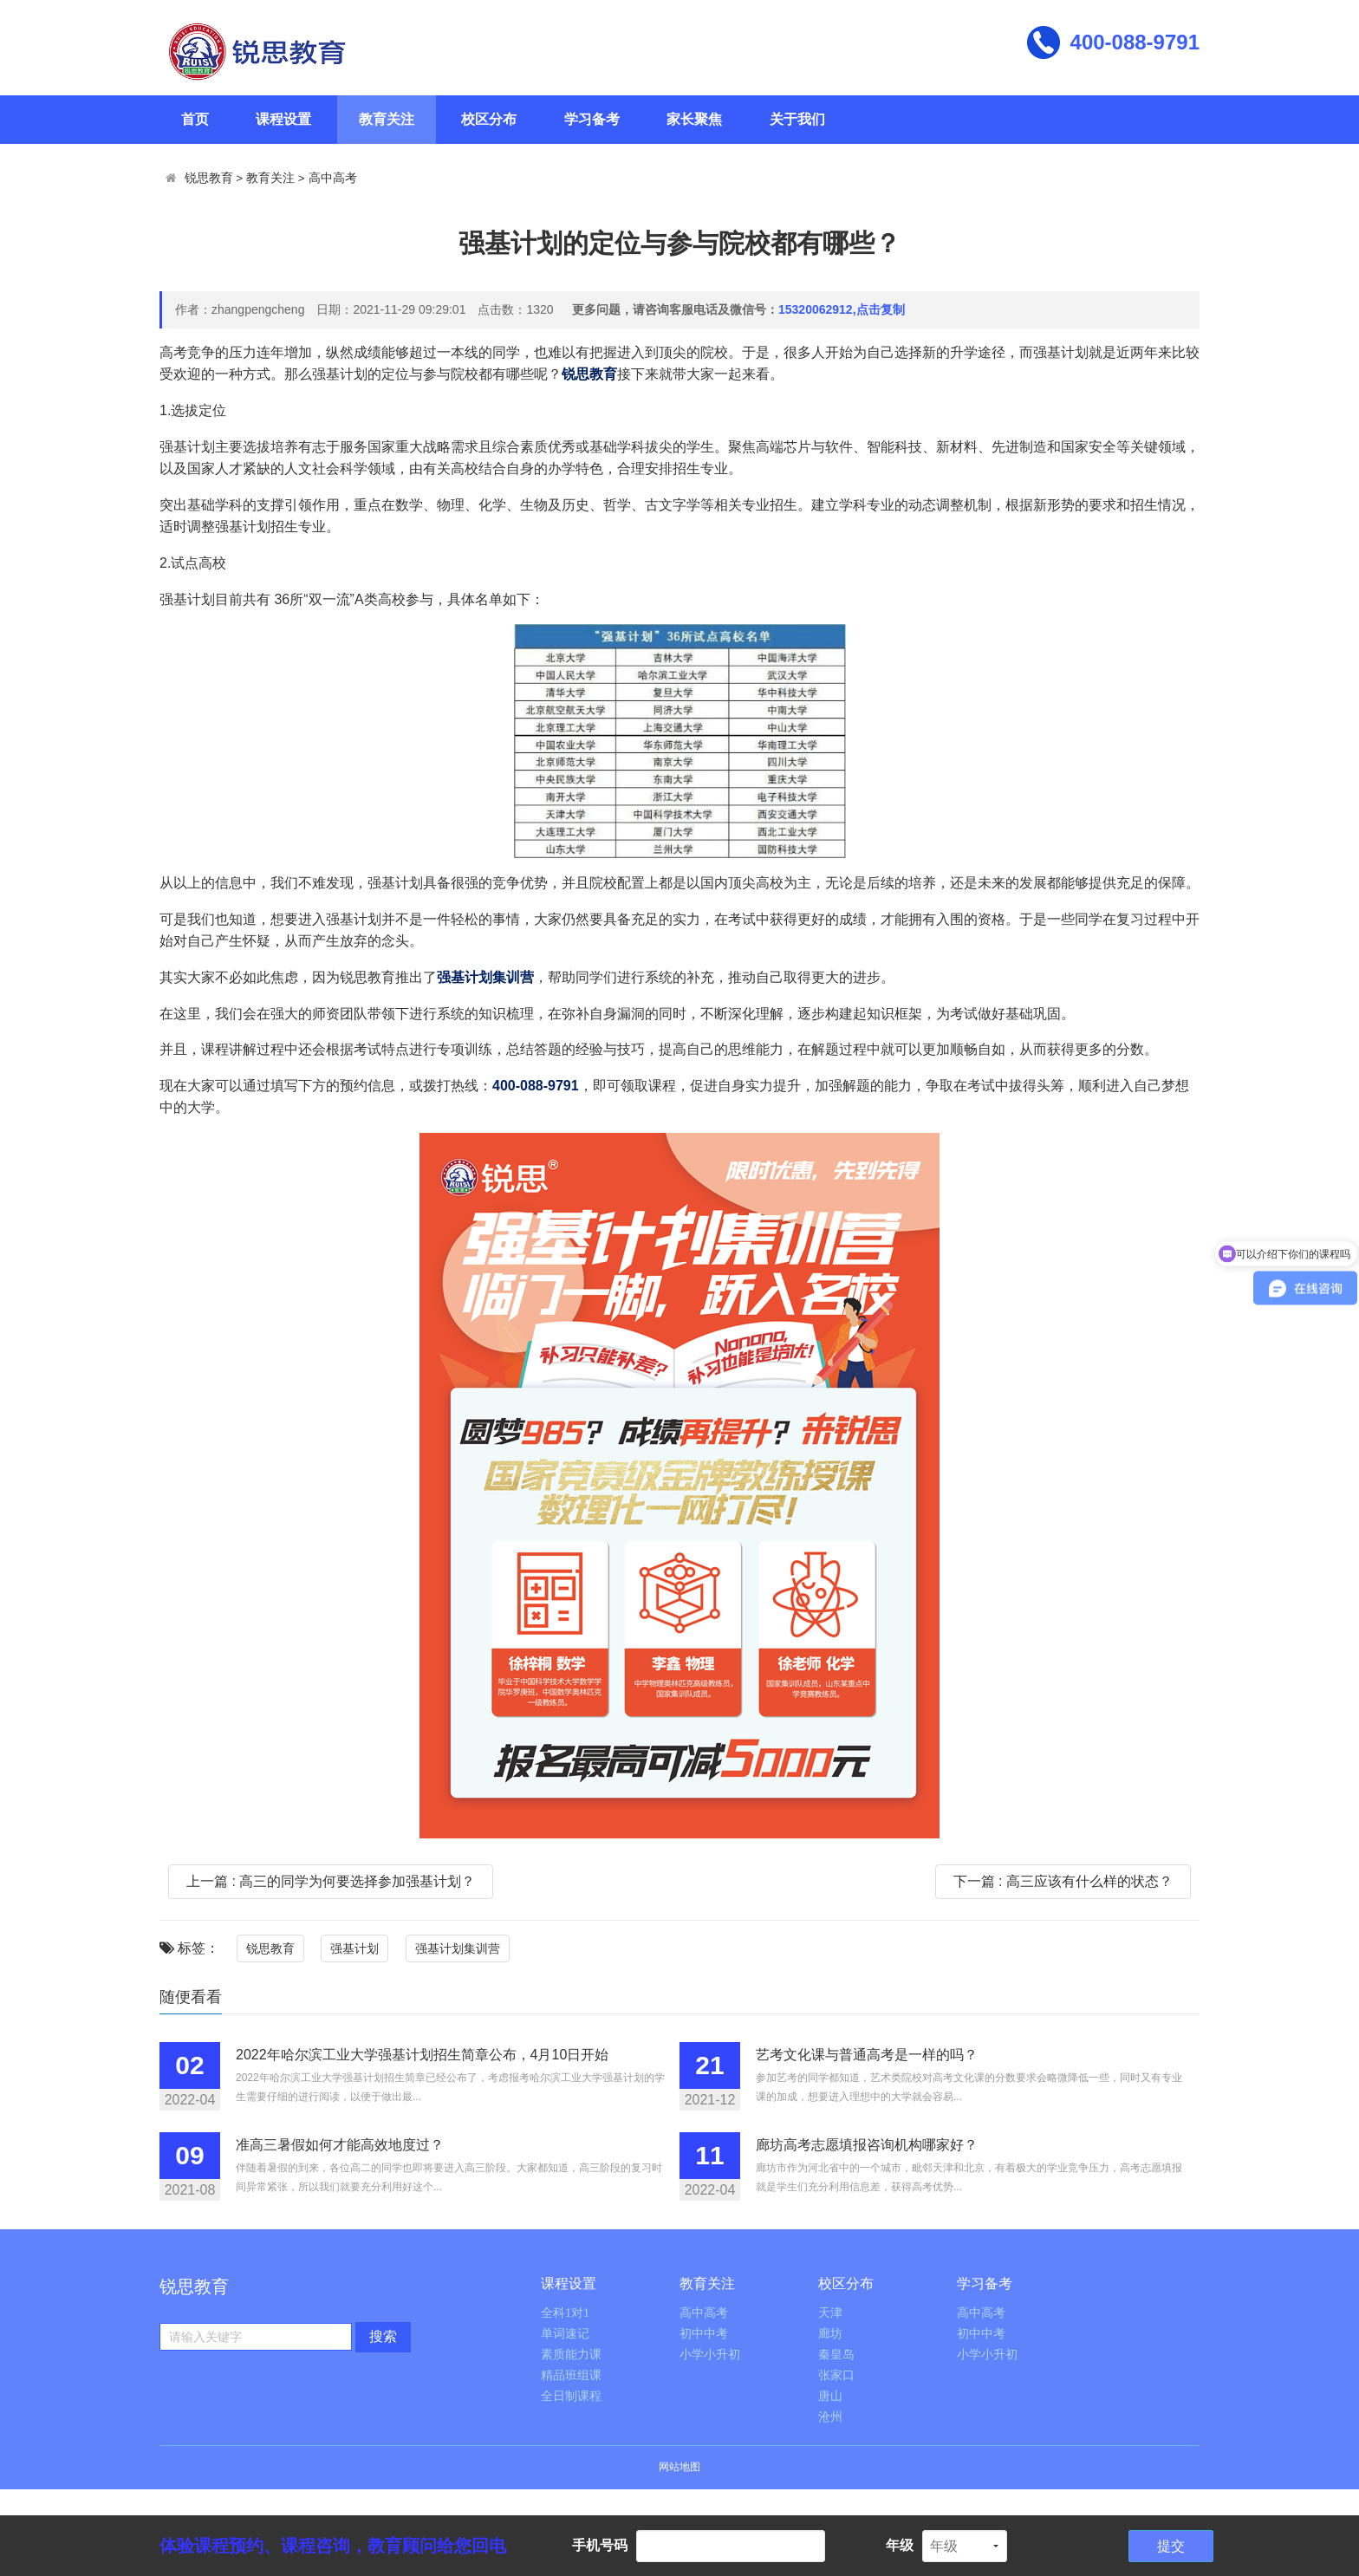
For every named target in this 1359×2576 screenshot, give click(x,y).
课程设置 (283, 119)
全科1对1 (565, 2312)
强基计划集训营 (457, 1948)
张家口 (836, 2375)
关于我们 (797, 119)
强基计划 (354, 1948)
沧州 (830, 2416)
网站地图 (679, 2467)
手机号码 (599, 2545)
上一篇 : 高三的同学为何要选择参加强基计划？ (330, 1881)
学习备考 (592, 119)
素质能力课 (571, 2354)
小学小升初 (710, 2354)
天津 (830, 2312)
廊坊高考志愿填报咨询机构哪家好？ (867, 2144)
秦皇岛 (836, 2354)
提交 (1171, 2546)
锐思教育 (209, 178)
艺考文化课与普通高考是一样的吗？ (867, 2054)
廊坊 (830, 2333)
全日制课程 (571, 2396)
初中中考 (704, 2333)
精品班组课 (571, 2375)
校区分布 (489, 119)
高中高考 (333, 178)
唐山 (830, 2396)
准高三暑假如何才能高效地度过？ (340, 2144)
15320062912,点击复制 (841, 309)
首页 (195, 119)
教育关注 (386, 119)
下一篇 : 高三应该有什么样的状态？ (1063, 1881)
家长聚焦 (694, 119)
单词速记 (565, 2333)
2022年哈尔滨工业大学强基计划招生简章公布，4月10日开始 (422, 2054)
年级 (900, 2545)
